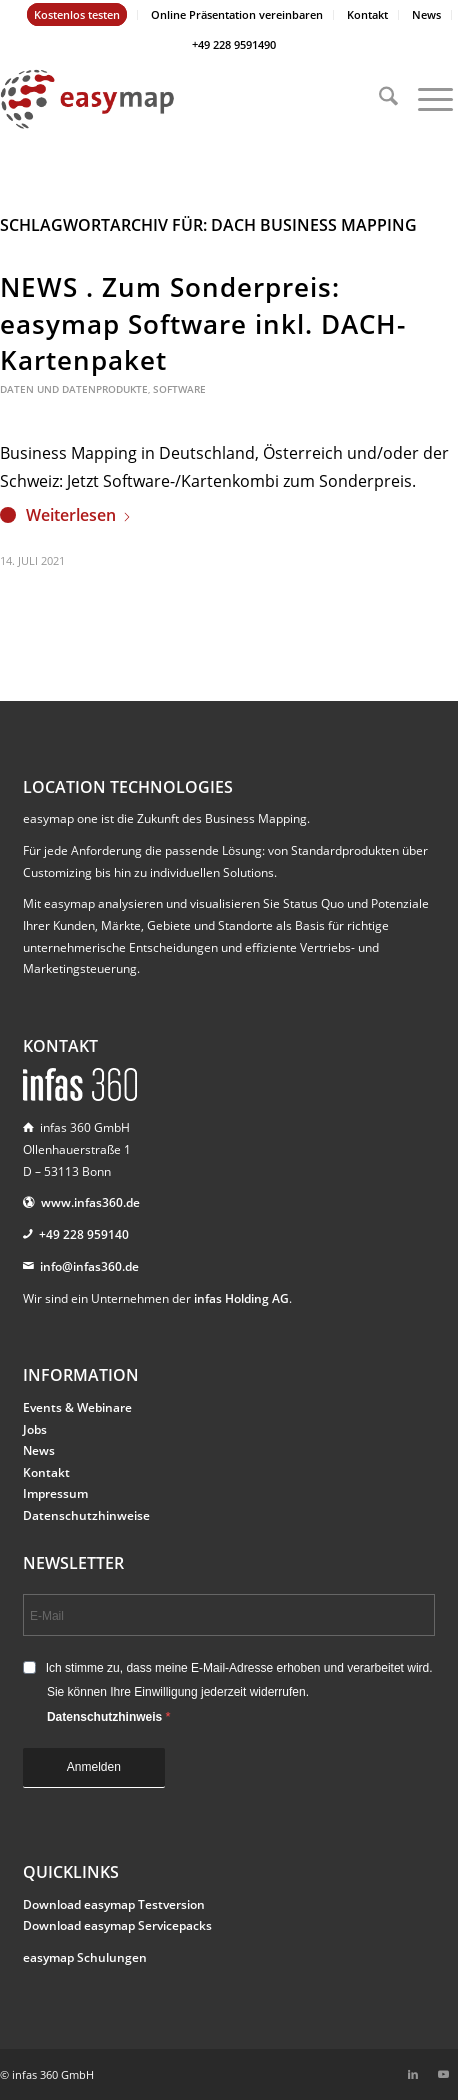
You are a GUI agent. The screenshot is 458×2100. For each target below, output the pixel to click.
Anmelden (94, 1767)
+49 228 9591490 (234, 44)
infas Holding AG (241, 1298)
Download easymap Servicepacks (117, 1925)
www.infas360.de (90, 1202)
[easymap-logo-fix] (183, 99)
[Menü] (425, 99)
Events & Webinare (77, 1407)
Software (179, 389)
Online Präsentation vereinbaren (237, 14)
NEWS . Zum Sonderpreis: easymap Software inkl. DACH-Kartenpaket (203, 323)
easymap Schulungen (85, 1957)
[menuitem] (77, 15)
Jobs (35, 1429)
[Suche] (378, 99)
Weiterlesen (79, 515)
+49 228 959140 (84, 1234)
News (426, 14)
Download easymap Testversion (114, 1904)
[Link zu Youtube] (443, 2074)
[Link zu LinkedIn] (413, 2074)
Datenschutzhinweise (86, 1515)
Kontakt (367, 14)
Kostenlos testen (77, 14)
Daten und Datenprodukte (74, 389)
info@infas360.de (89, 1266)
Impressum (55, 1493)
